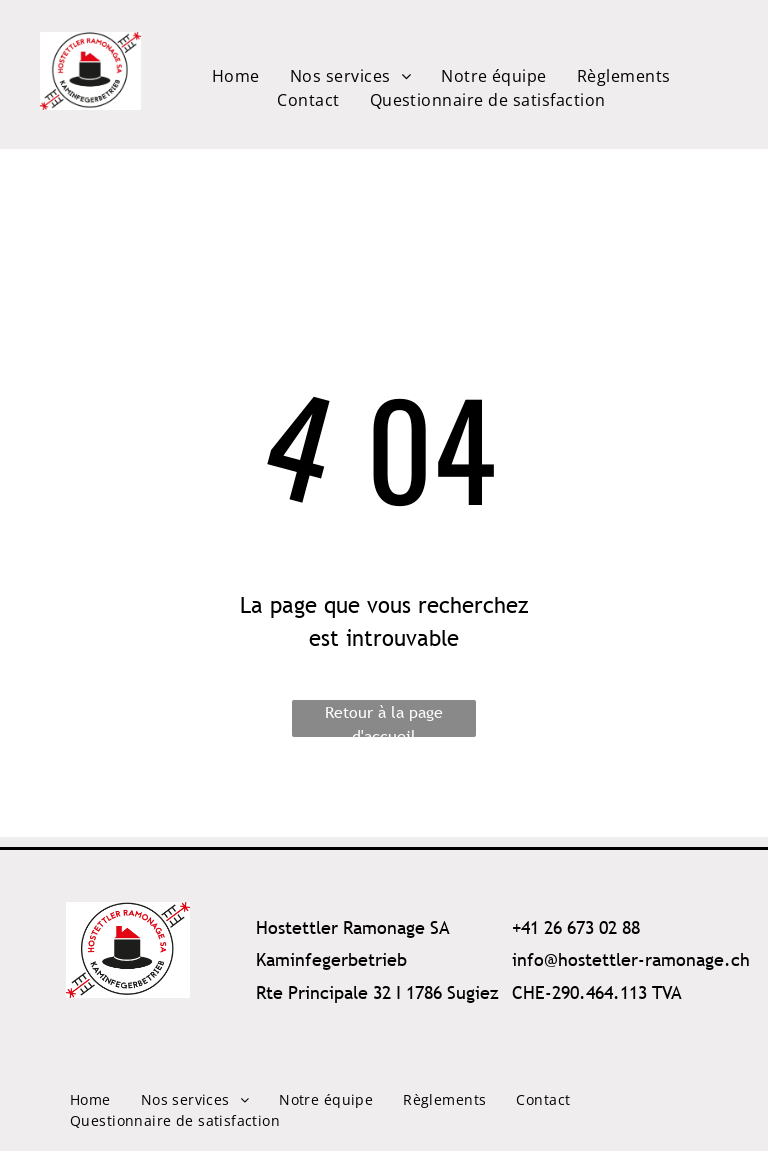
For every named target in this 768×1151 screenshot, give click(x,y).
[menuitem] (236, 76)
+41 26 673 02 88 (576, 927)
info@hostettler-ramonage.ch (631, 959)
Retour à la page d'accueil (384, 719)
